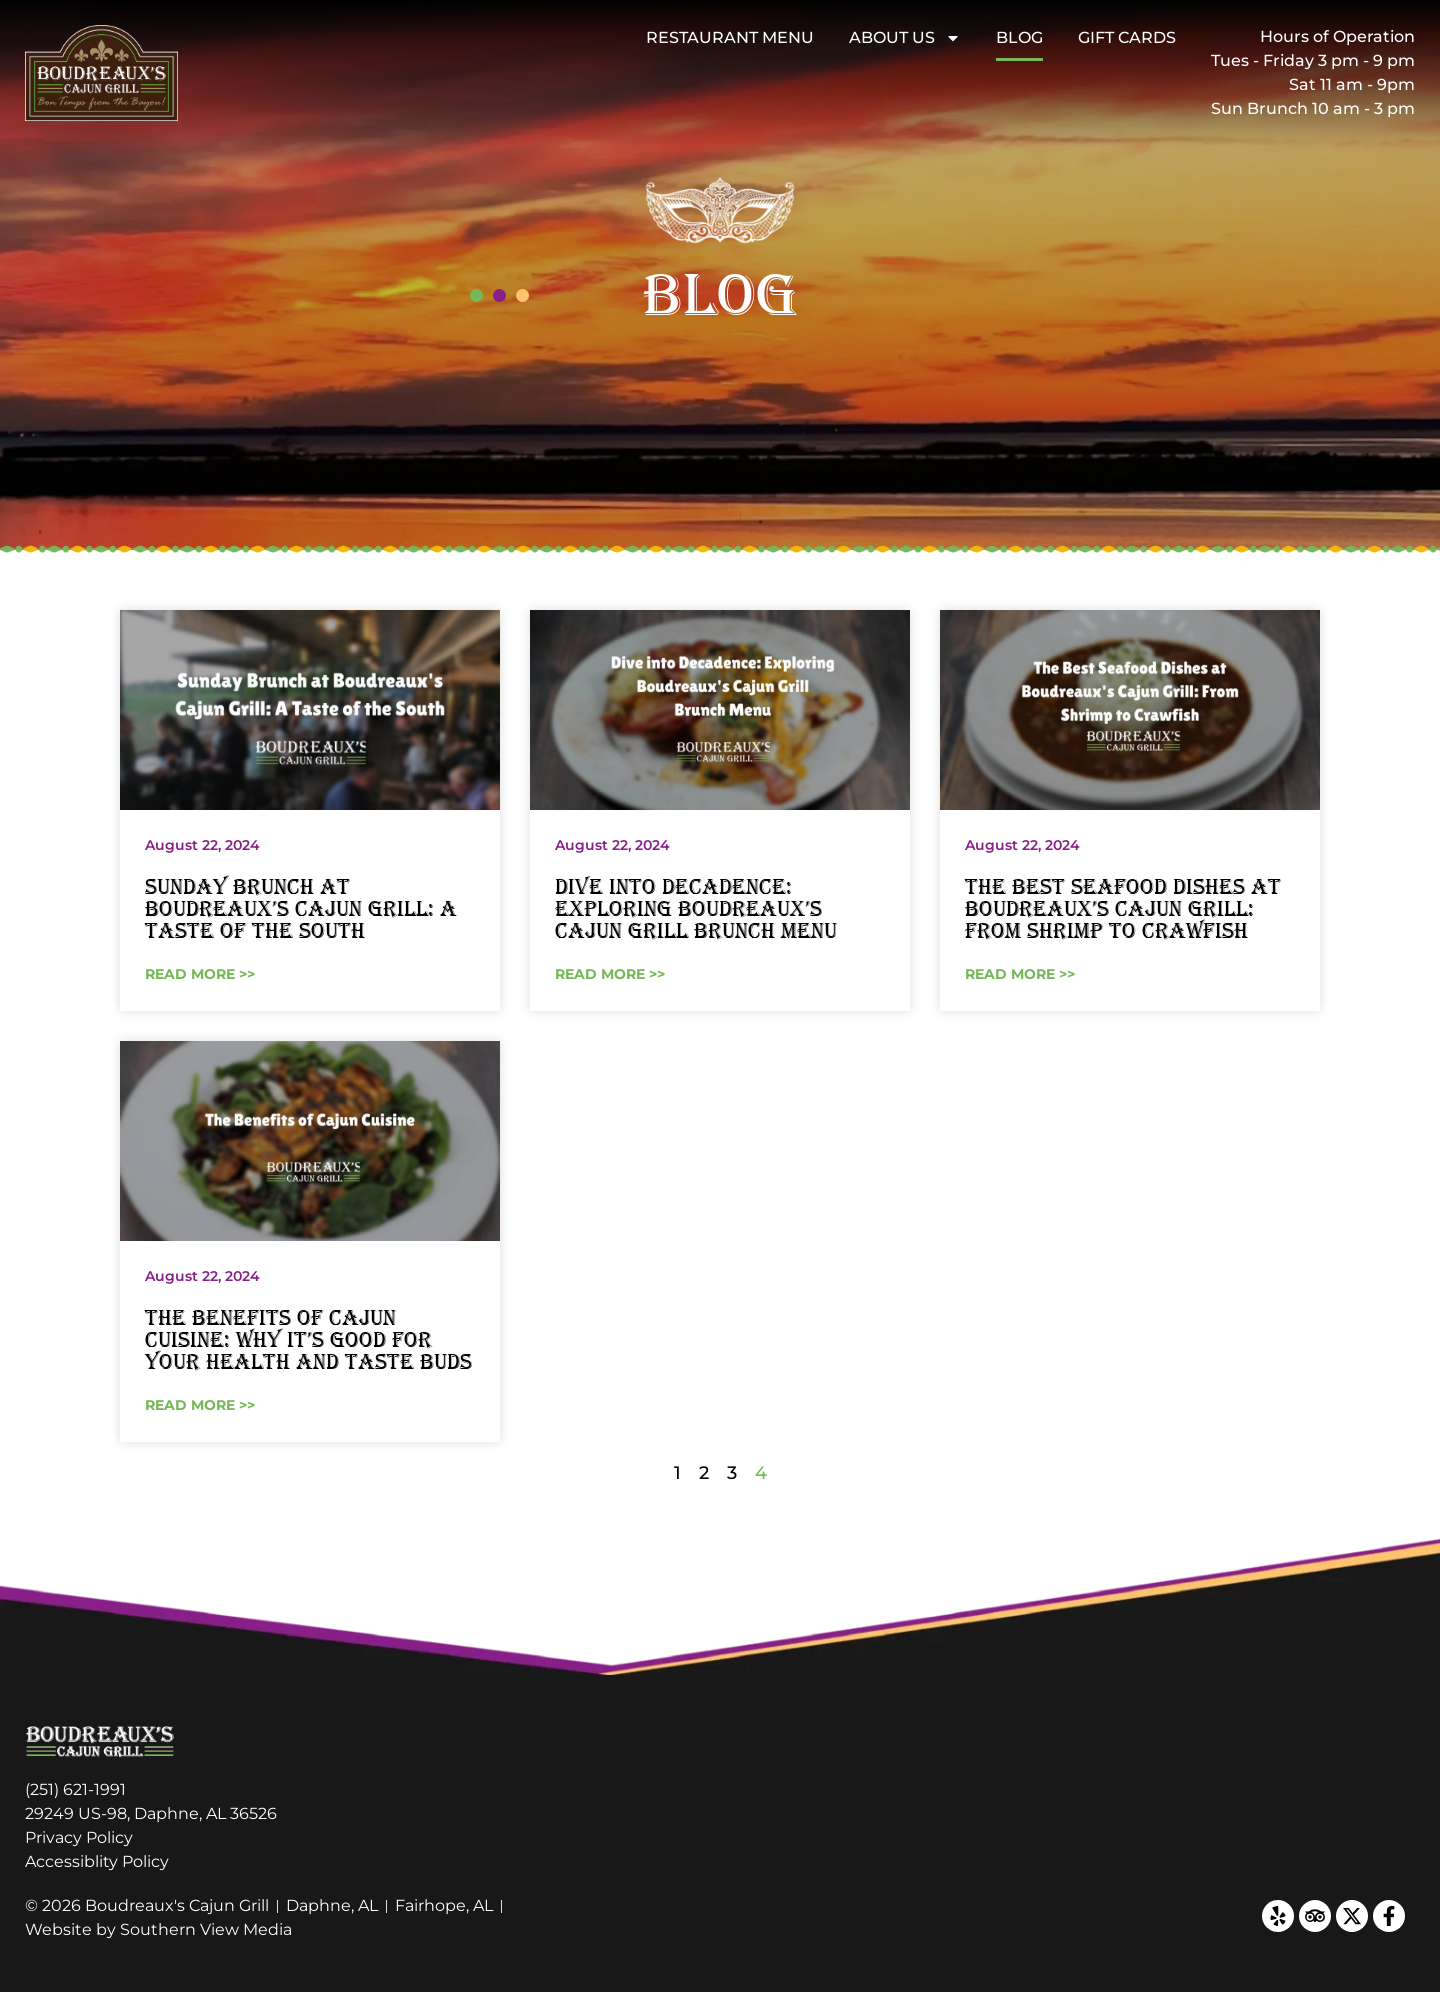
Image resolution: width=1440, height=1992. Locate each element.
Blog (1019, 37)
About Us (905, 38)
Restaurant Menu (730, 37)
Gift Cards (1127, 37)
